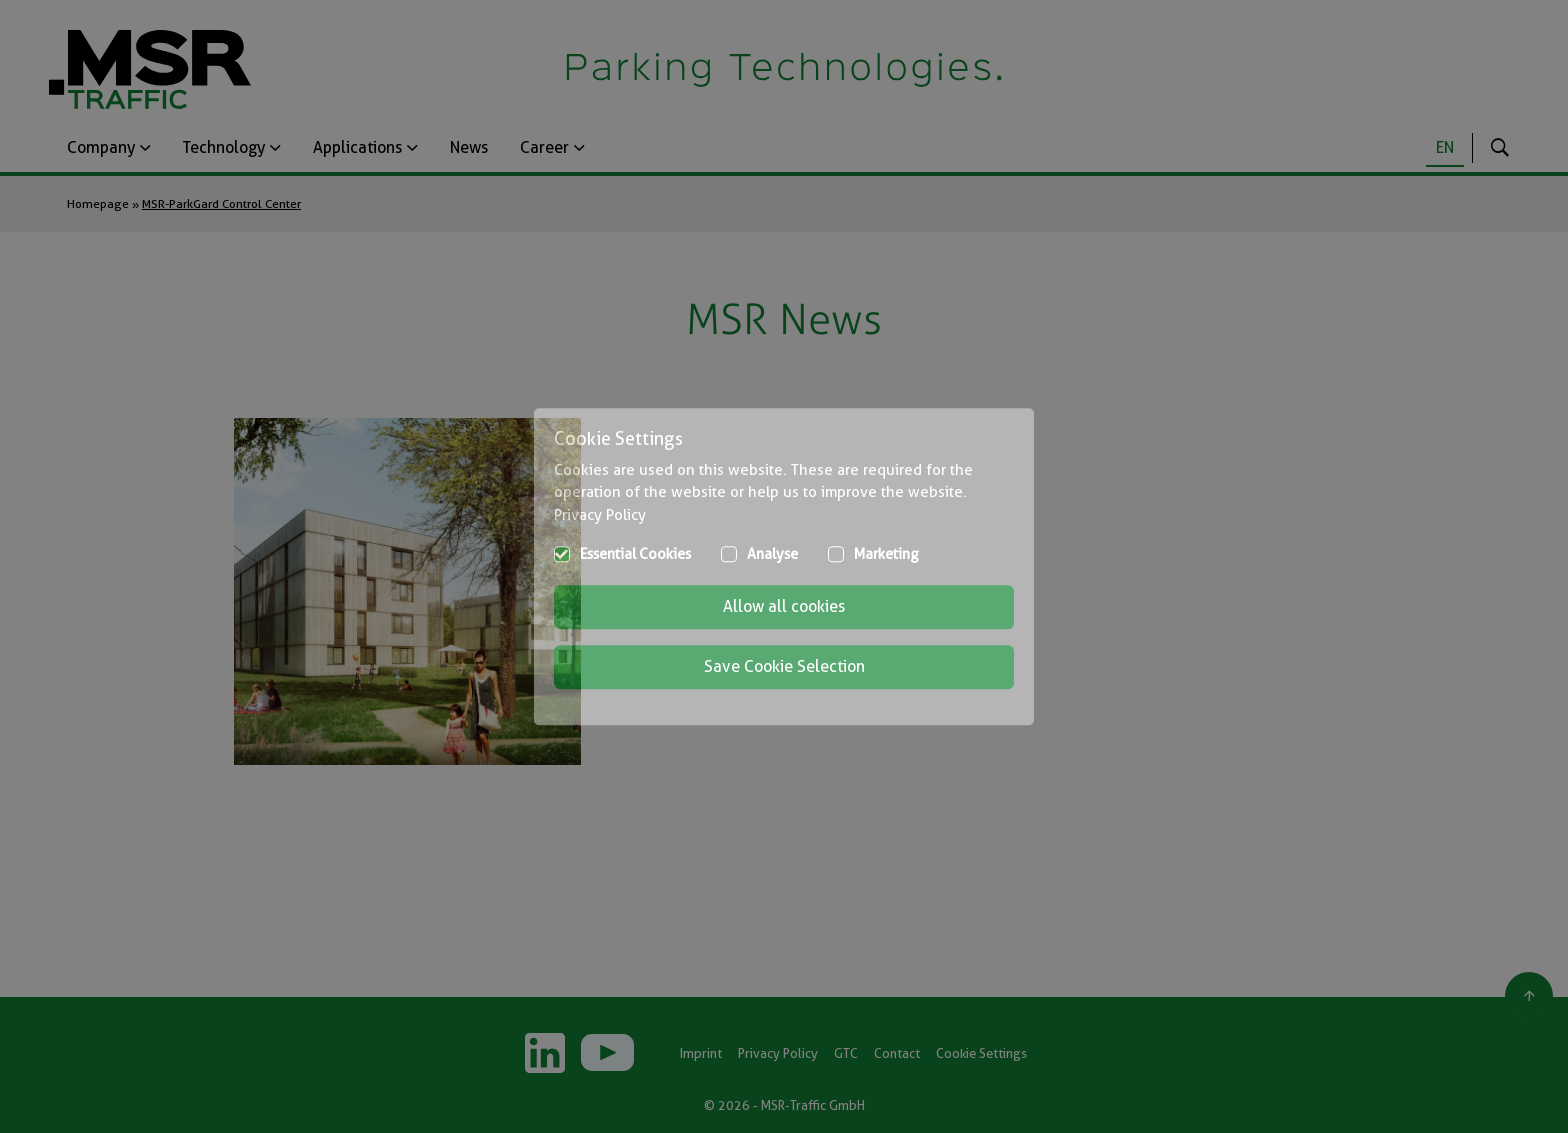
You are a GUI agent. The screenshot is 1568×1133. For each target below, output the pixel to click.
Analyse (772, 554)
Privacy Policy (600, 515)
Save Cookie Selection (784, 666)
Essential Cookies (635, 554)
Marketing (886, 554)
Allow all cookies (784, 606)
